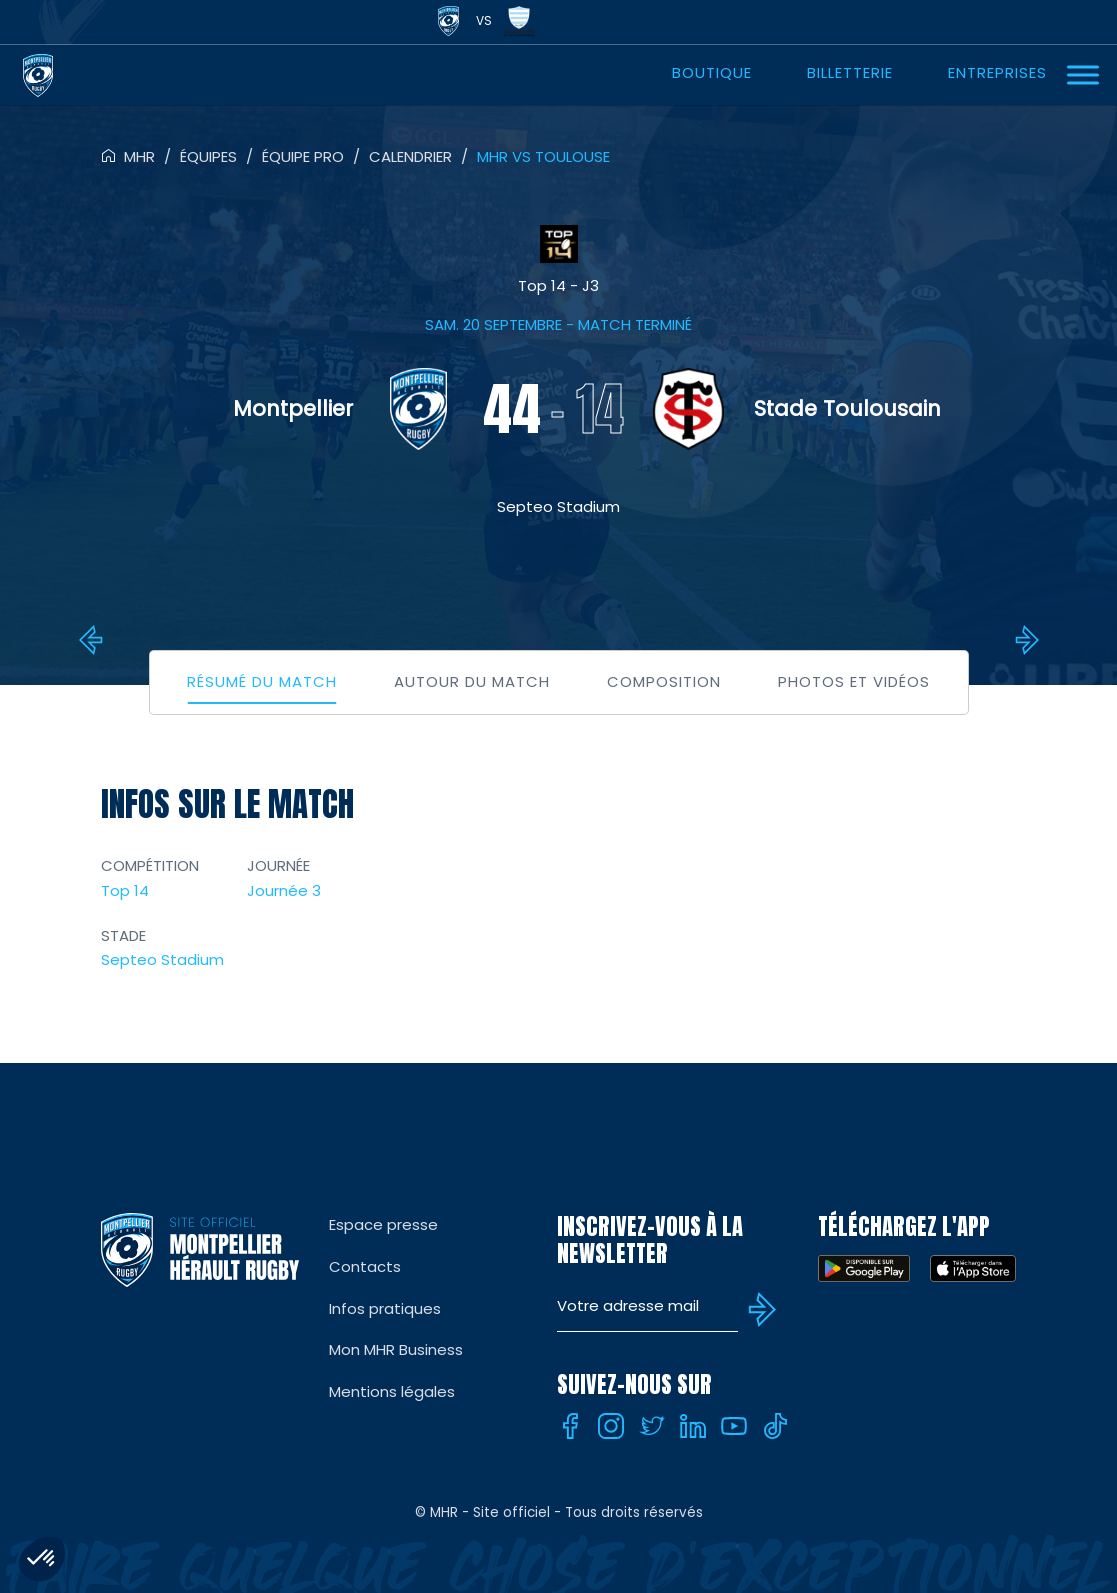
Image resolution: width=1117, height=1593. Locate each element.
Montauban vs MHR (1024, 640)
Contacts (365, 1266)
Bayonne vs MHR (94, 640)
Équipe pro (303, 156)
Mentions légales (392, 1391)
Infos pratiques (385, 1308)
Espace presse (383, 1224)
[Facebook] (570, 1426)
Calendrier (410, 156)
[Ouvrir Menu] (1083, 74)
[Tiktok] (775, 1426)
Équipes (208, 156)
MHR (139, 156)
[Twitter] (652, 1426)
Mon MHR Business (396, 1349)
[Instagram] (611, 1426)
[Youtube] (734, 1426)
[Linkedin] (693, 1426)
